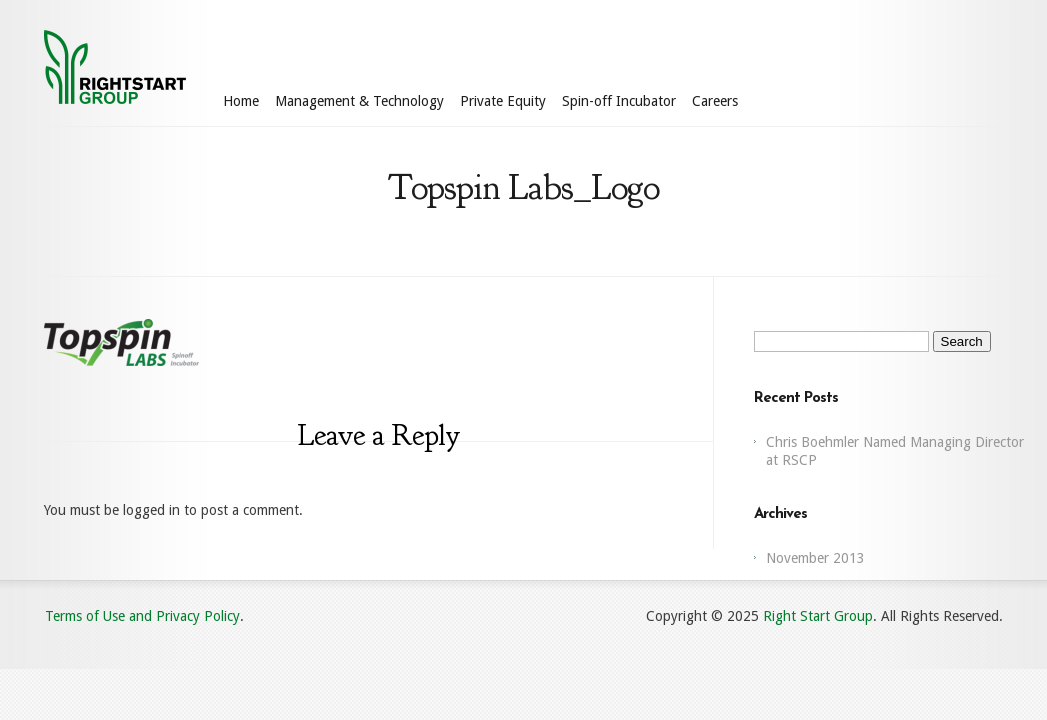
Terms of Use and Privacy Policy (142, 616)
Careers (715, 101)
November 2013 (815, 558)
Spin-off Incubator (619, 101)
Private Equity (503, 101)
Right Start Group (818, 616)
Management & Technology (359, 101)
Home (241, 101)
